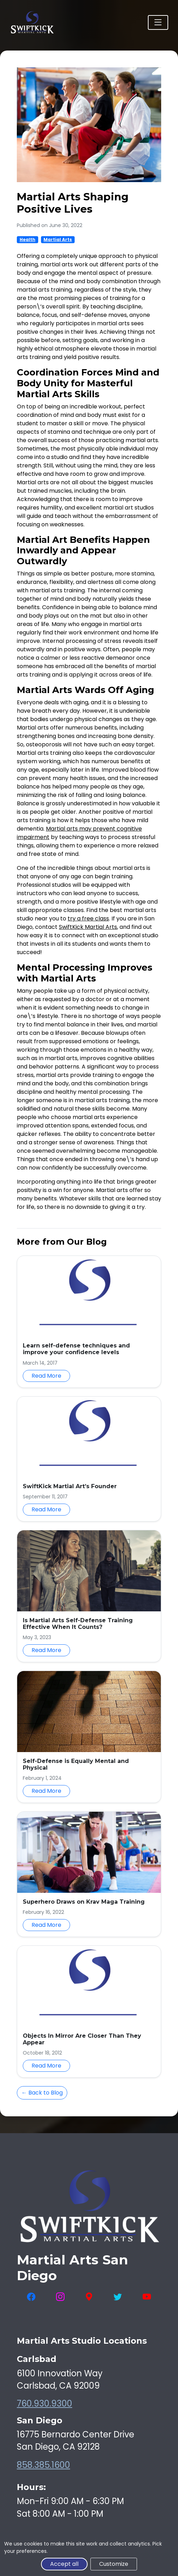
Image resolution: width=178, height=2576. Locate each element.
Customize (113, 2564)
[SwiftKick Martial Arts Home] (32, 22)
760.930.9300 (44, 2403)
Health (27, 239)
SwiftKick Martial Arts (88, 927)
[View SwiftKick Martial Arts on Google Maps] (89, 2297)
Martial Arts (57, 239)
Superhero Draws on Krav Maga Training (84, 1901)
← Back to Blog (42, 2093)
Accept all (64, 2564)
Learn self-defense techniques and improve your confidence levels (76, 1349)
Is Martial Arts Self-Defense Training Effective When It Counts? (78, 1623)
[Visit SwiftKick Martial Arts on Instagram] (60, 2297)
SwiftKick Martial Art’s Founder (70, 1486)
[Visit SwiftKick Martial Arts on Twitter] (118, 2297)
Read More (46, 1376)
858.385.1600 (43, 2465)
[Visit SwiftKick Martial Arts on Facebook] (31, 2297)
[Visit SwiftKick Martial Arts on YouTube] (147, 2297)
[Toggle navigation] (158, 22)
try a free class (88, 918)
